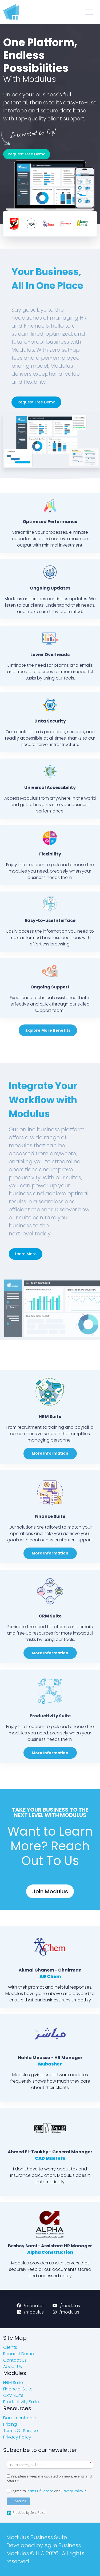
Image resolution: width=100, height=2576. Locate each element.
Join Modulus (50, 1891)
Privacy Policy (72, 2490)
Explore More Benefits (47, 1030)
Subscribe (18, 2501)
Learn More (26, 1253)
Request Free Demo (27, 154)
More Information (50, 1453)
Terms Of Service (39, 2490)
